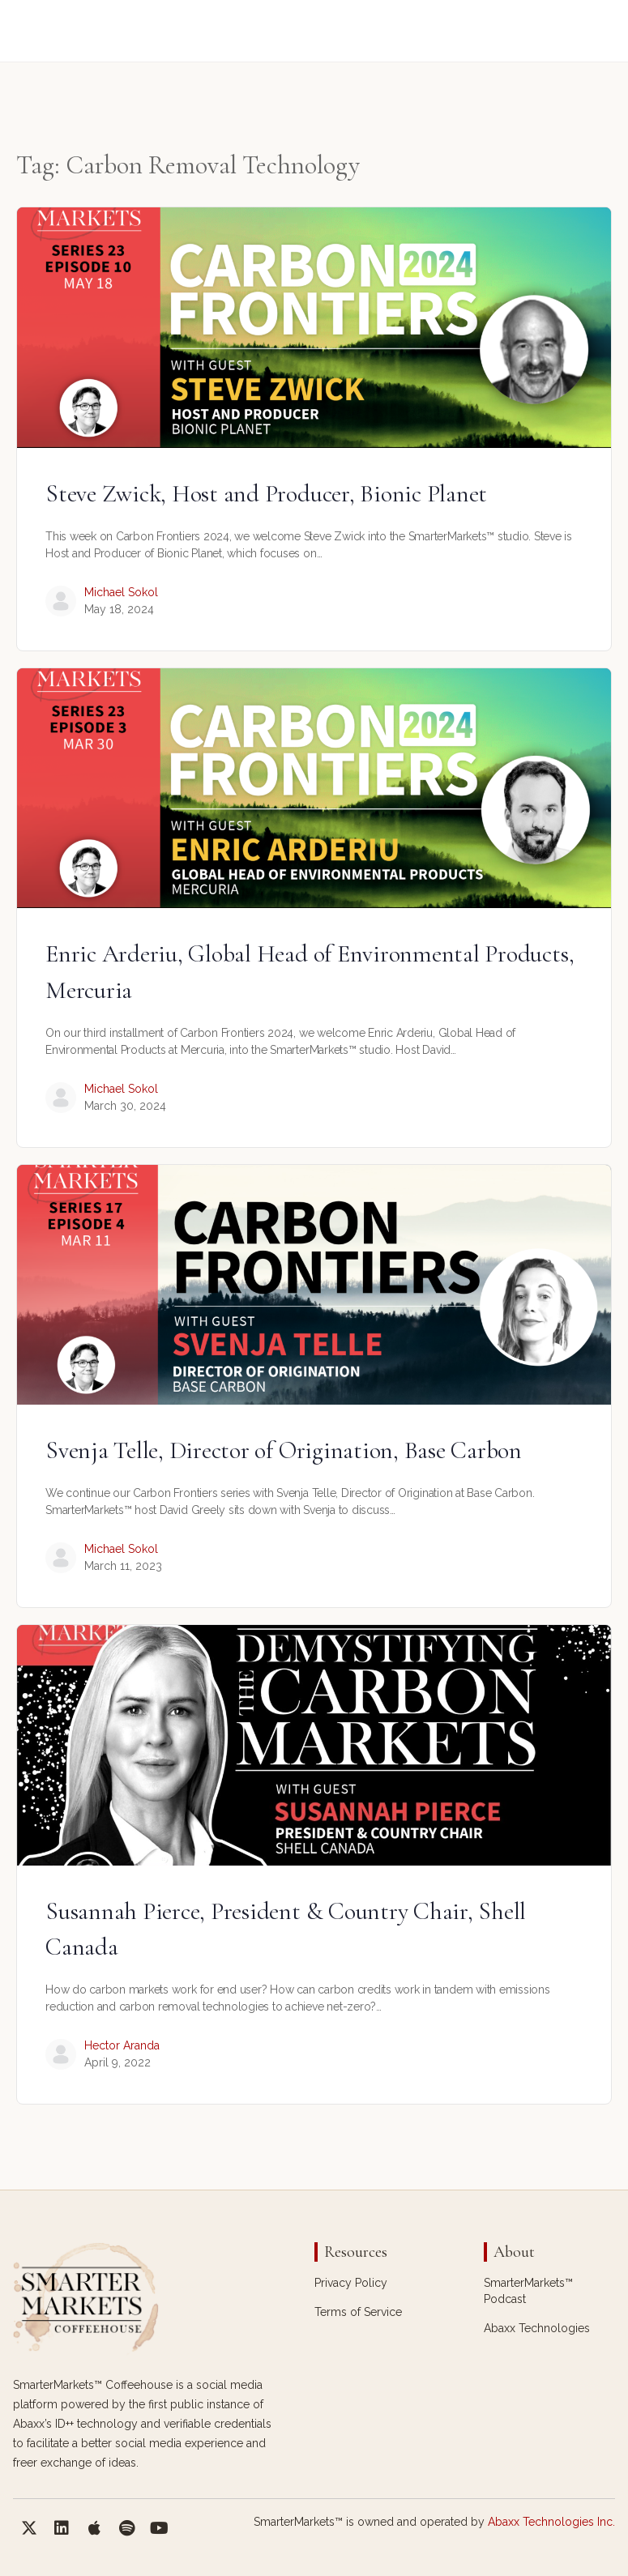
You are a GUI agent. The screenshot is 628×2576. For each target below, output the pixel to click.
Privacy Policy (350, 2282)
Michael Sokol (121, 592)
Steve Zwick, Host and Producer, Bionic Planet (266, 494)
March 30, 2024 (125, 1105)
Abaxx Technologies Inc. (551, 2521)
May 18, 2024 (119, 609)
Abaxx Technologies (537, 2328)
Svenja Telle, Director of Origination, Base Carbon (283, 1450)
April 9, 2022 (117, 2062)
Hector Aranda (122, 2045)
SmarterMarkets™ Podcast (528, 2290)
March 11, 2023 (123, 1565)
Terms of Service (358, 2311)
